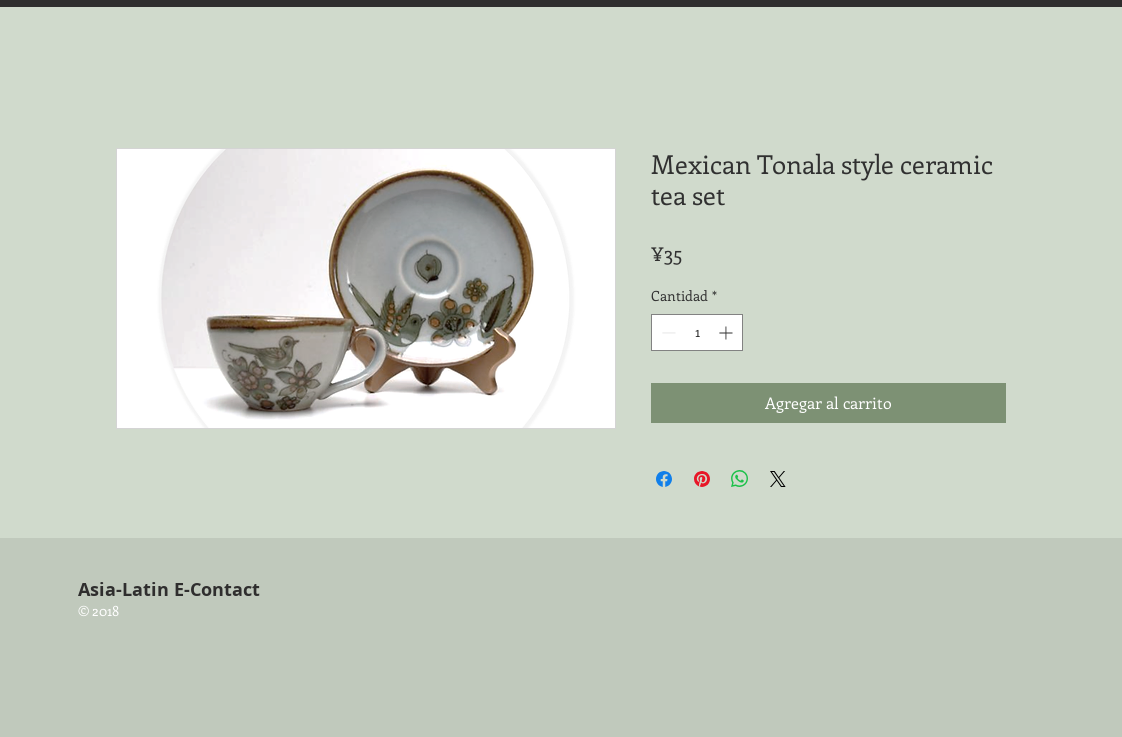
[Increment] (727, 332)
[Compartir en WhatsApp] (740, 479)
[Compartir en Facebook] (664, 479)
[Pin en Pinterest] (702, 479)
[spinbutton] (697, 332)
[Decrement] (666, 332)
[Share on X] (778, 479)
